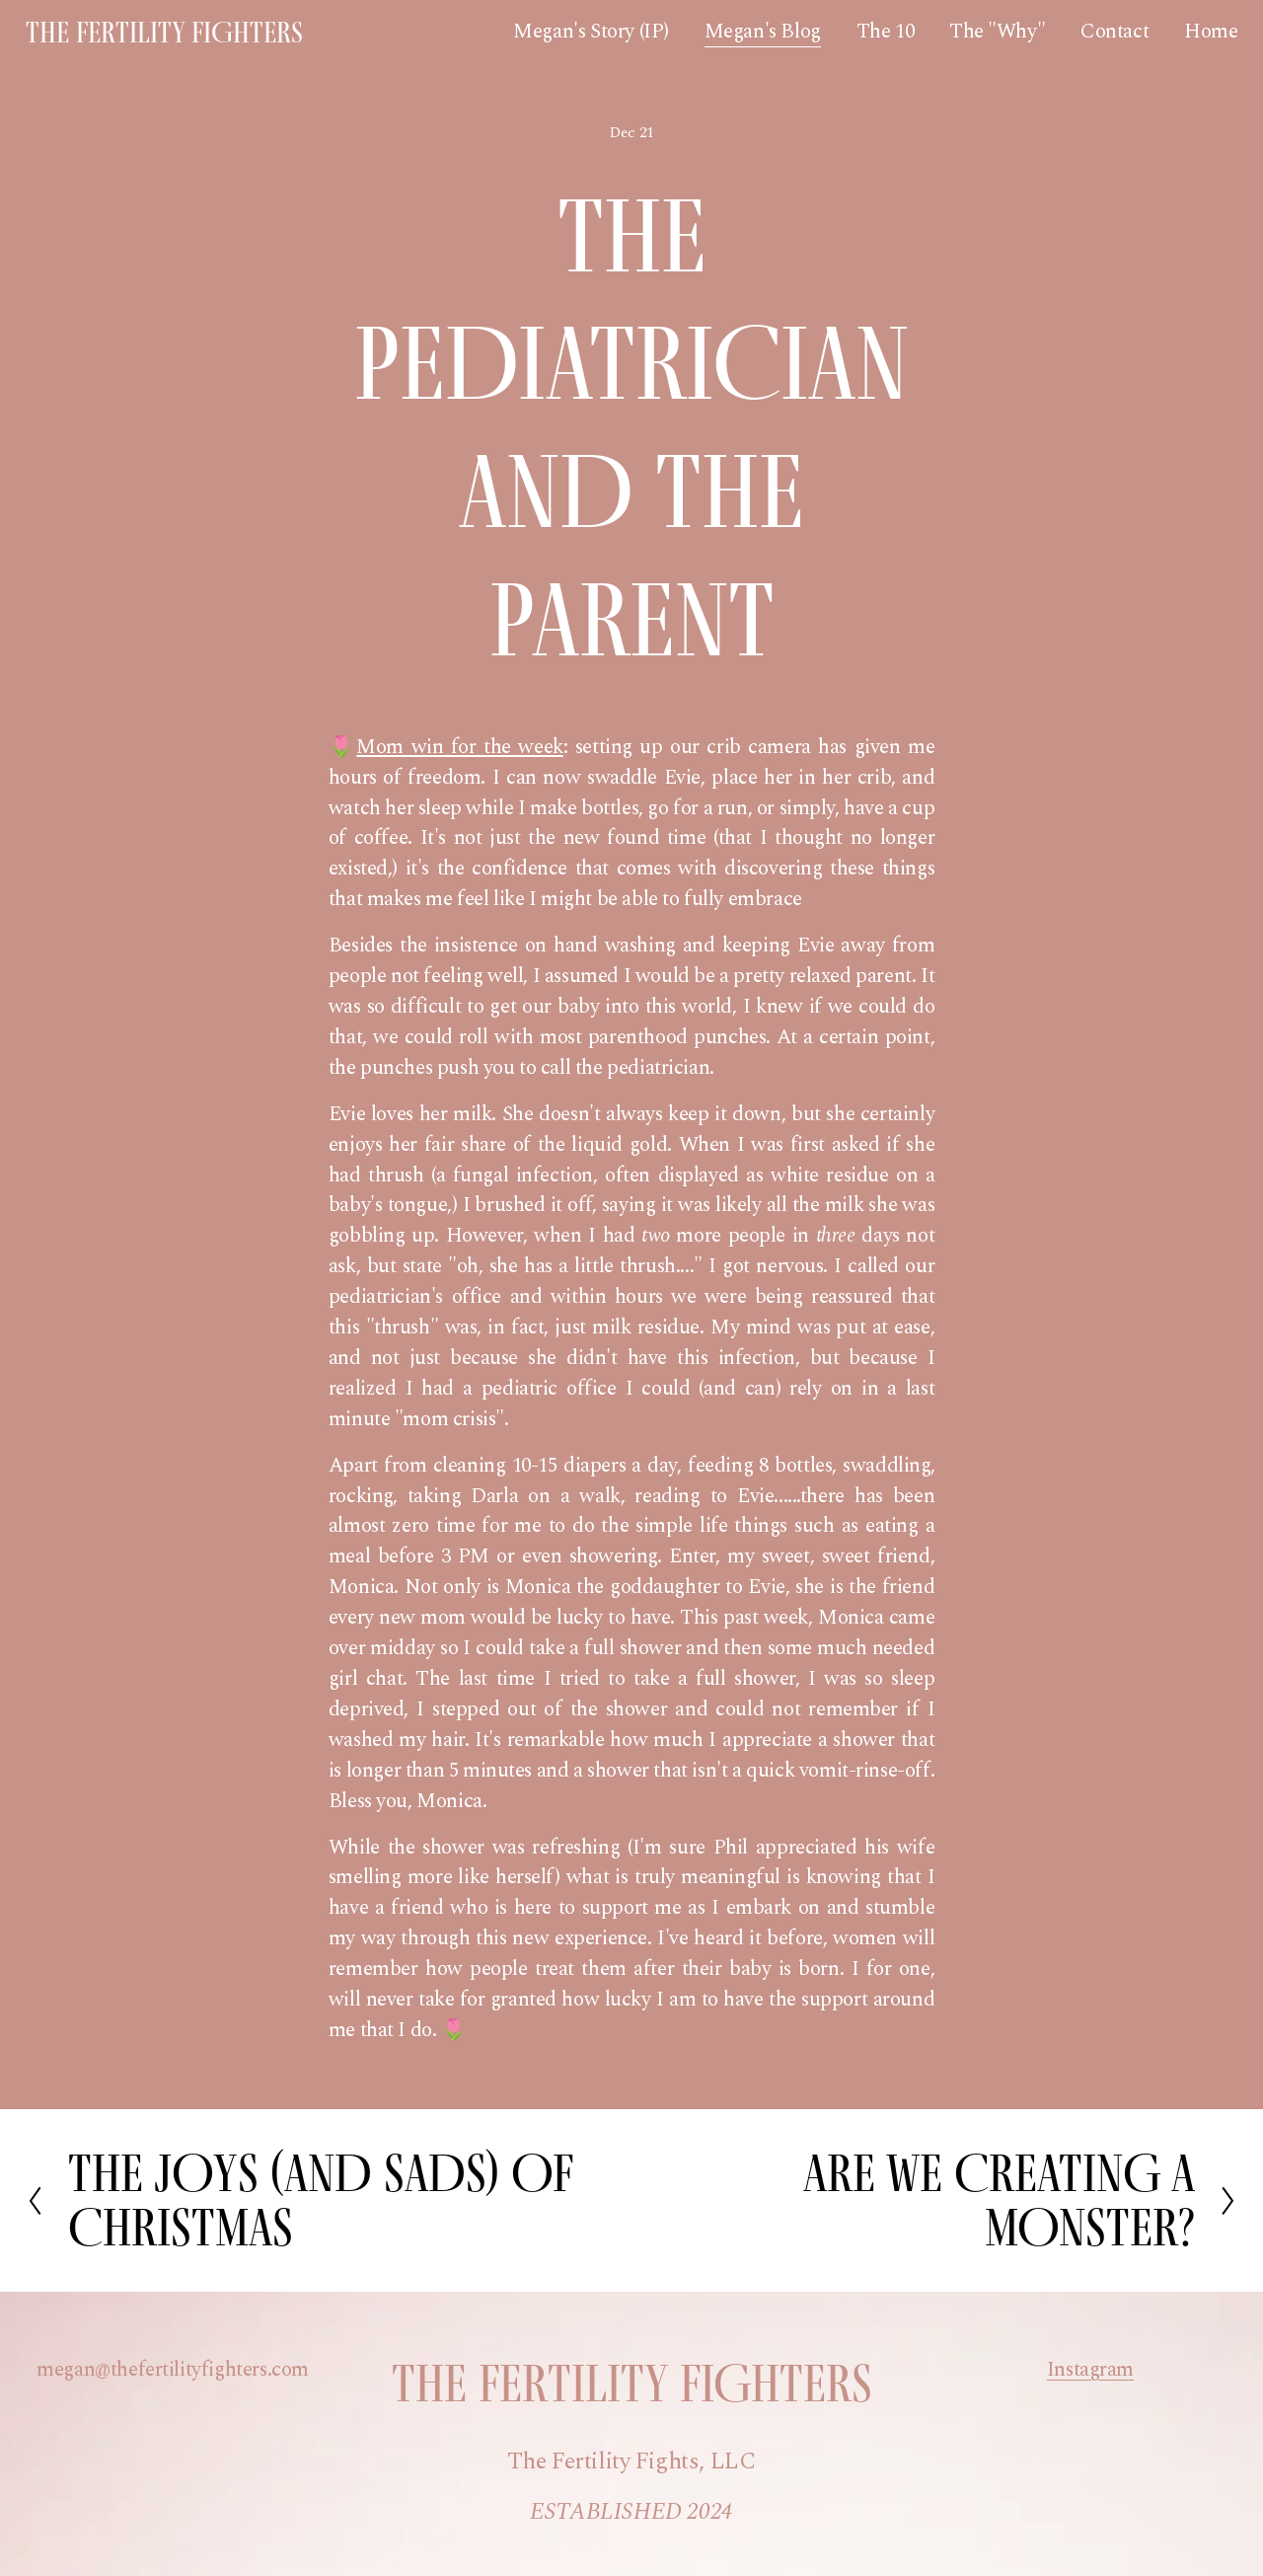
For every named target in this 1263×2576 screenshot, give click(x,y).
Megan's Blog (763, 31)
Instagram (1090, 2370)
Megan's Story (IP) (591, 31)
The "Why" (997, 31)
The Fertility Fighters (164, 32)
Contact (1114, 31)
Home (1210, 31)
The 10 (885, 31)
